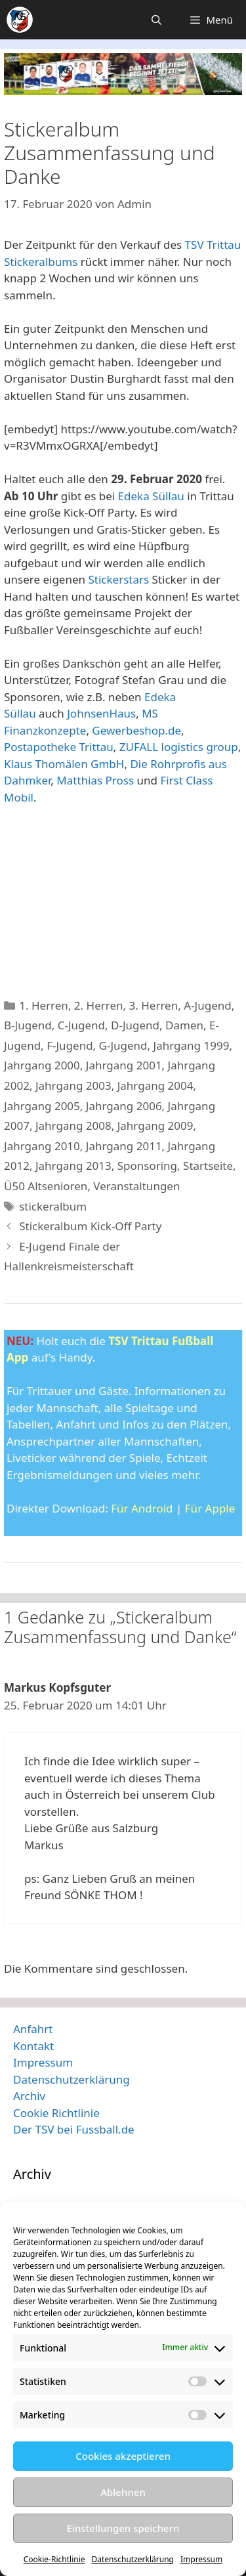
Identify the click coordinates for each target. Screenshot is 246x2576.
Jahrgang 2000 (42, 1065)
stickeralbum (53, 1206)
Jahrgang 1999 (192, 1045)
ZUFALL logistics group (178, 746)
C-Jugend (81, 1025)
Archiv (29, 2095)
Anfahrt (32, 2028)
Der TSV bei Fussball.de (73, 2129)
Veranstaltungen (136, 1185)
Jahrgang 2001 (124, 1065)
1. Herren (43, 1005)
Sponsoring (147, 1165)
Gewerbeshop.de (136, 730)
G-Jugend (123, 1045)
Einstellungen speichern (123, 2528)
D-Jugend (135, 1025)
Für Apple (210, 1508)
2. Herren (98, 1005)
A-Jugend (208, 1005)
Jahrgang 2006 (124, 1105)
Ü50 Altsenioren (45, 1185)
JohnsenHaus (101, 713)
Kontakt (33, 2045)
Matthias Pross (95, 780)
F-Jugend (69, 1045)
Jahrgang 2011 (124, 1145)
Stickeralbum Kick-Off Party (90, 1226)
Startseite (208, 1165)
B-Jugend (28, 1025)
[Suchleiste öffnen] (156, 19)
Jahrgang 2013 (73, 1165)
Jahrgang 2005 (42, 1105)
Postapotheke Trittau (58, 746)
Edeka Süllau (151, 496)
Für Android (142, 1508)
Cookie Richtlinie (56, 2112)
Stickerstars (118, 579)
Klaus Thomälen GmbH (64, 763)
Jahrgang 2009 (155, 1125)
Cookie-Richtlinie (54, 2559)
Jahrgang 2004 (155, 1085)
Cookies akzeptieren (123, 2455)
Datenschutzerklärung (133, 2559)
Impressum (201, 2559)
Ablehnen (123, 2492)
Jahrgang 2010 (42, 1145)
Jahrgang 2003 (73, 1085)
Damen (184, 1025)
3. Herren (153, 1005)
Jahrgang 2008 (73, 1125)
